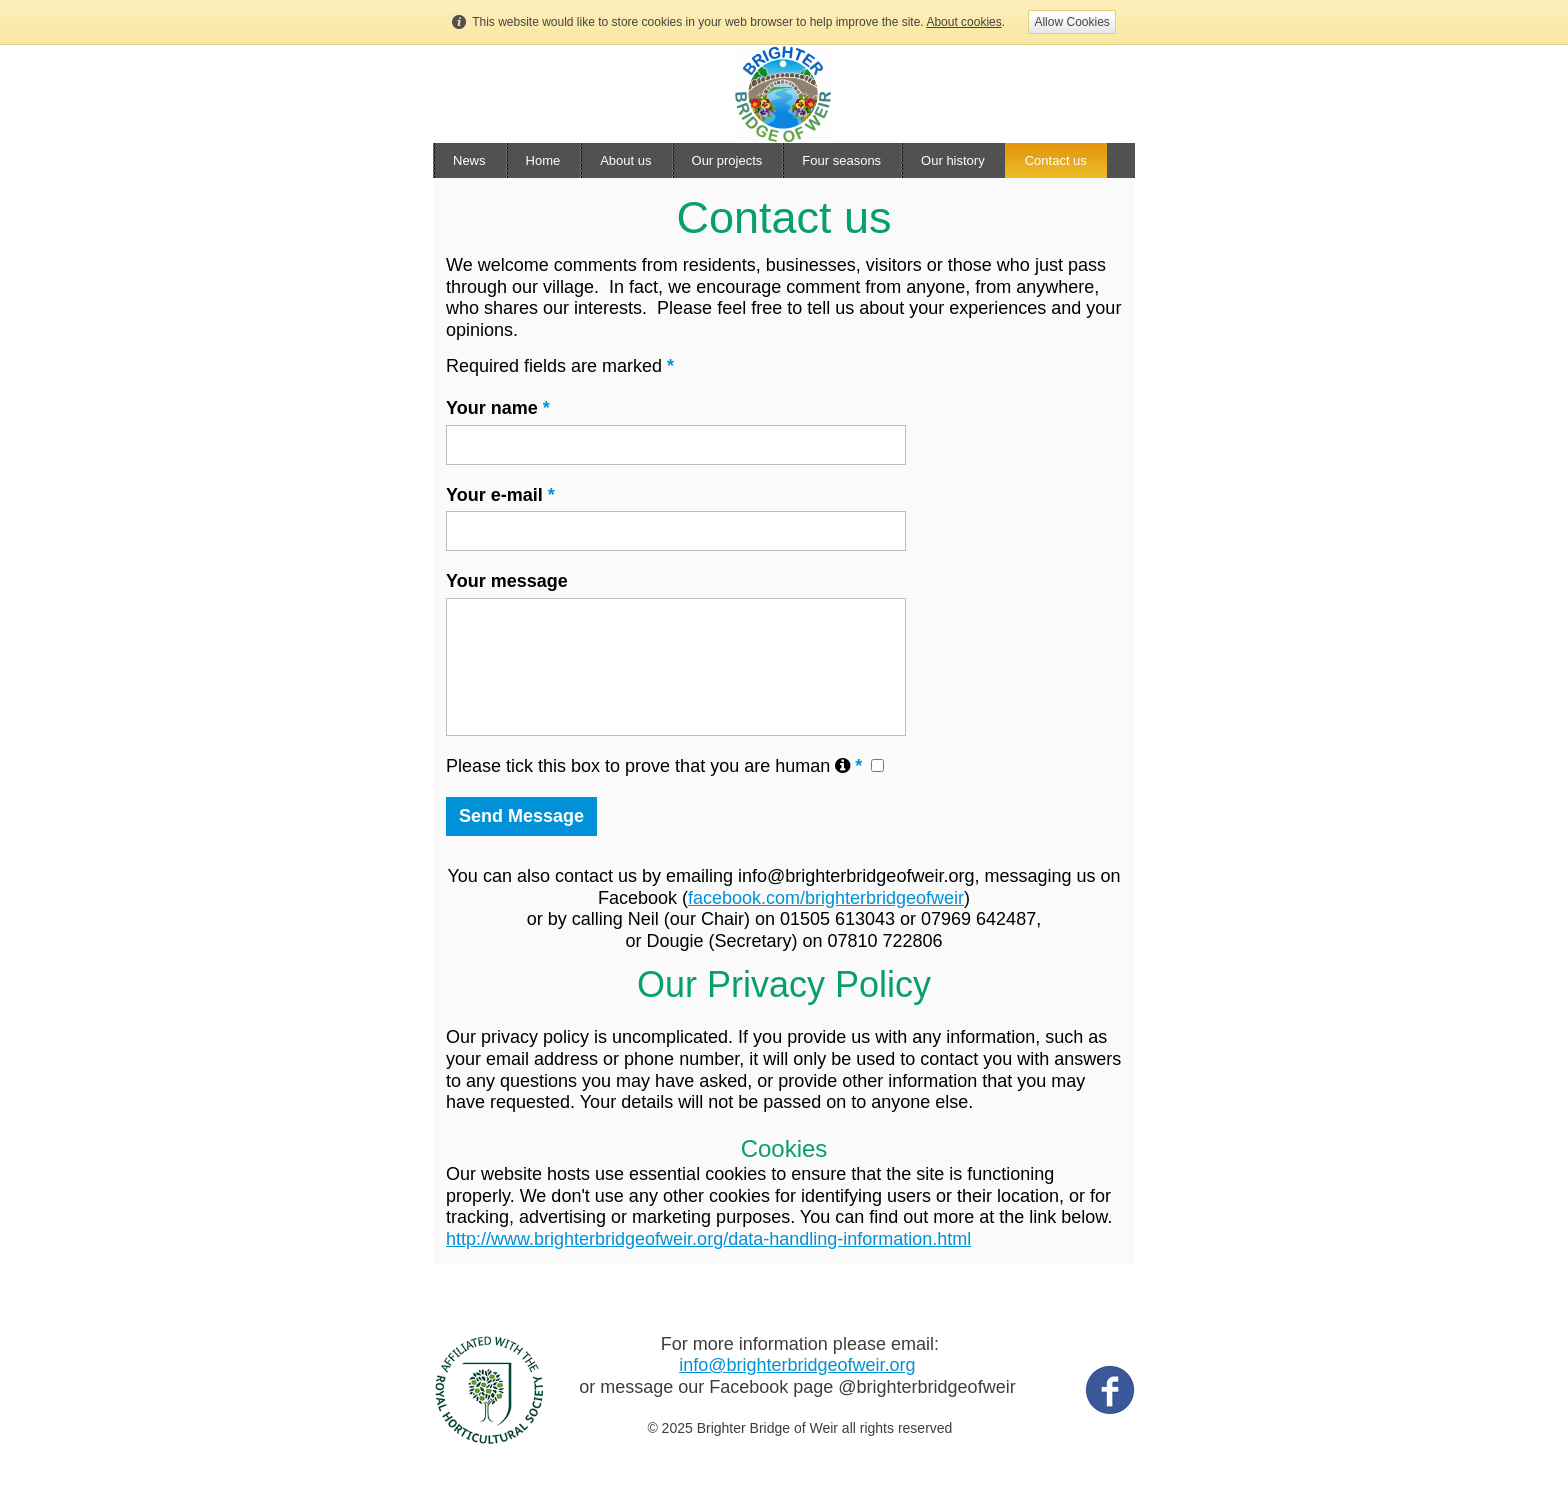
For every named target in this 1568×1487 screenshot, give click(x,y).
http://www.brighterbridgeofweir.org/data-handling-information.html (708, 1239)
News (469, 160)
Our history (953, 160)
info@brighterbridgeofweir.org (797, 1365)
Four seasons (841, 160)
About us (625, 160)
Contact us (1056, 160)
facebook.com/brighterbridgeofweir (826, 898)
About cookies (963, 22)
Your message (507, 581)
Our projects (727, 160)
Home (543, 160)
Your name (498, 408)
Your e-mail (500, 495)
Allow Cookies (1071, 22)
